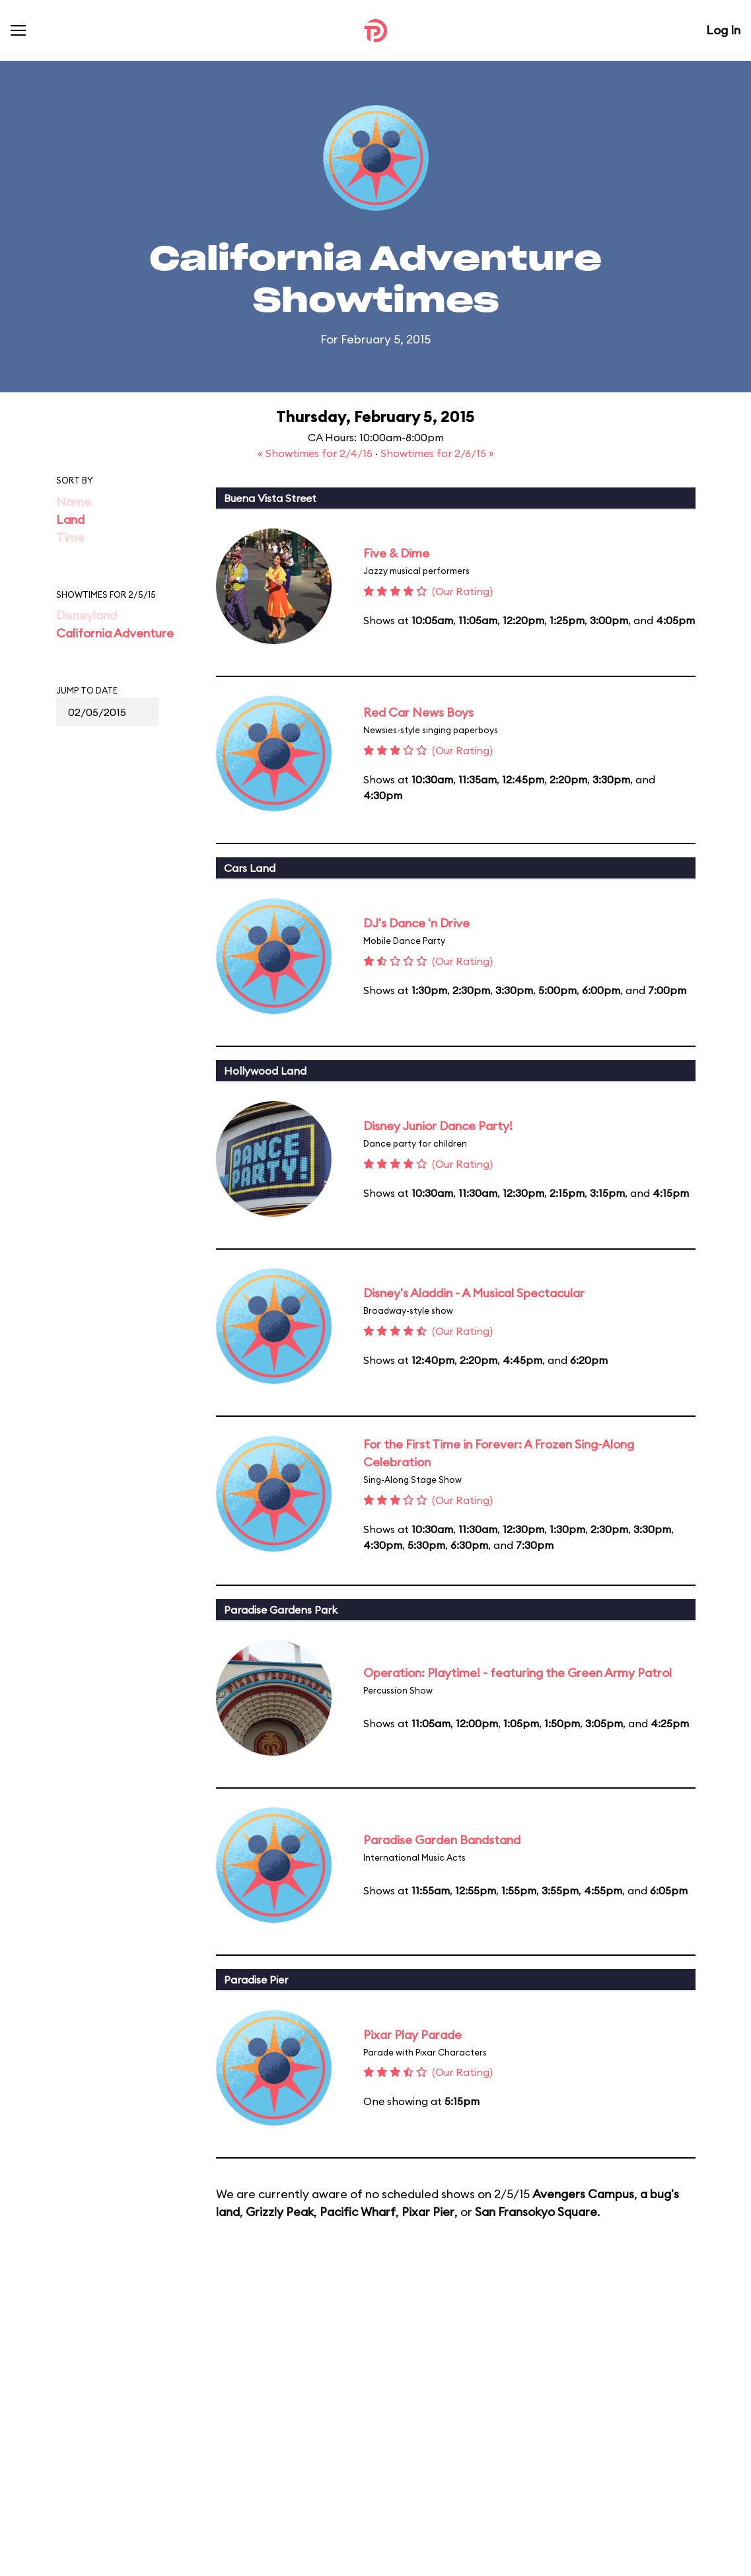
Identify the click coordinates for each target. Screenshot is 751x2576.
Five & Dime (396, 553)
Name (73, 501)
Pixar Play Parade (412, 2034)
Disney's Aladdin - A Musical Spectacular (474, 1293)
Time (70, 537)
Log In (723, 30)
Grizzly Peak (280, 2211)
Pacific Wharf (358, 2211)
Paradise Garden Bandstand (441, 1839)
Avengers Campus (583, 2193)
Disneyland (86, 615)
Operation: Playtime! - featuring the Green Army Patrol (517, 1672)
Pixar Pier (428, 2211)
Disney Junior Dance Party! (438, 1125)
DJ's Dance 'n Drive (416, 923)
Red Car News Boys (418, 712)
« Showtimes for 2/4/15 (316, 453)
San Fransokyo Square (536, 2211)
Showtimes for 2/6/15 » (437, 453)
